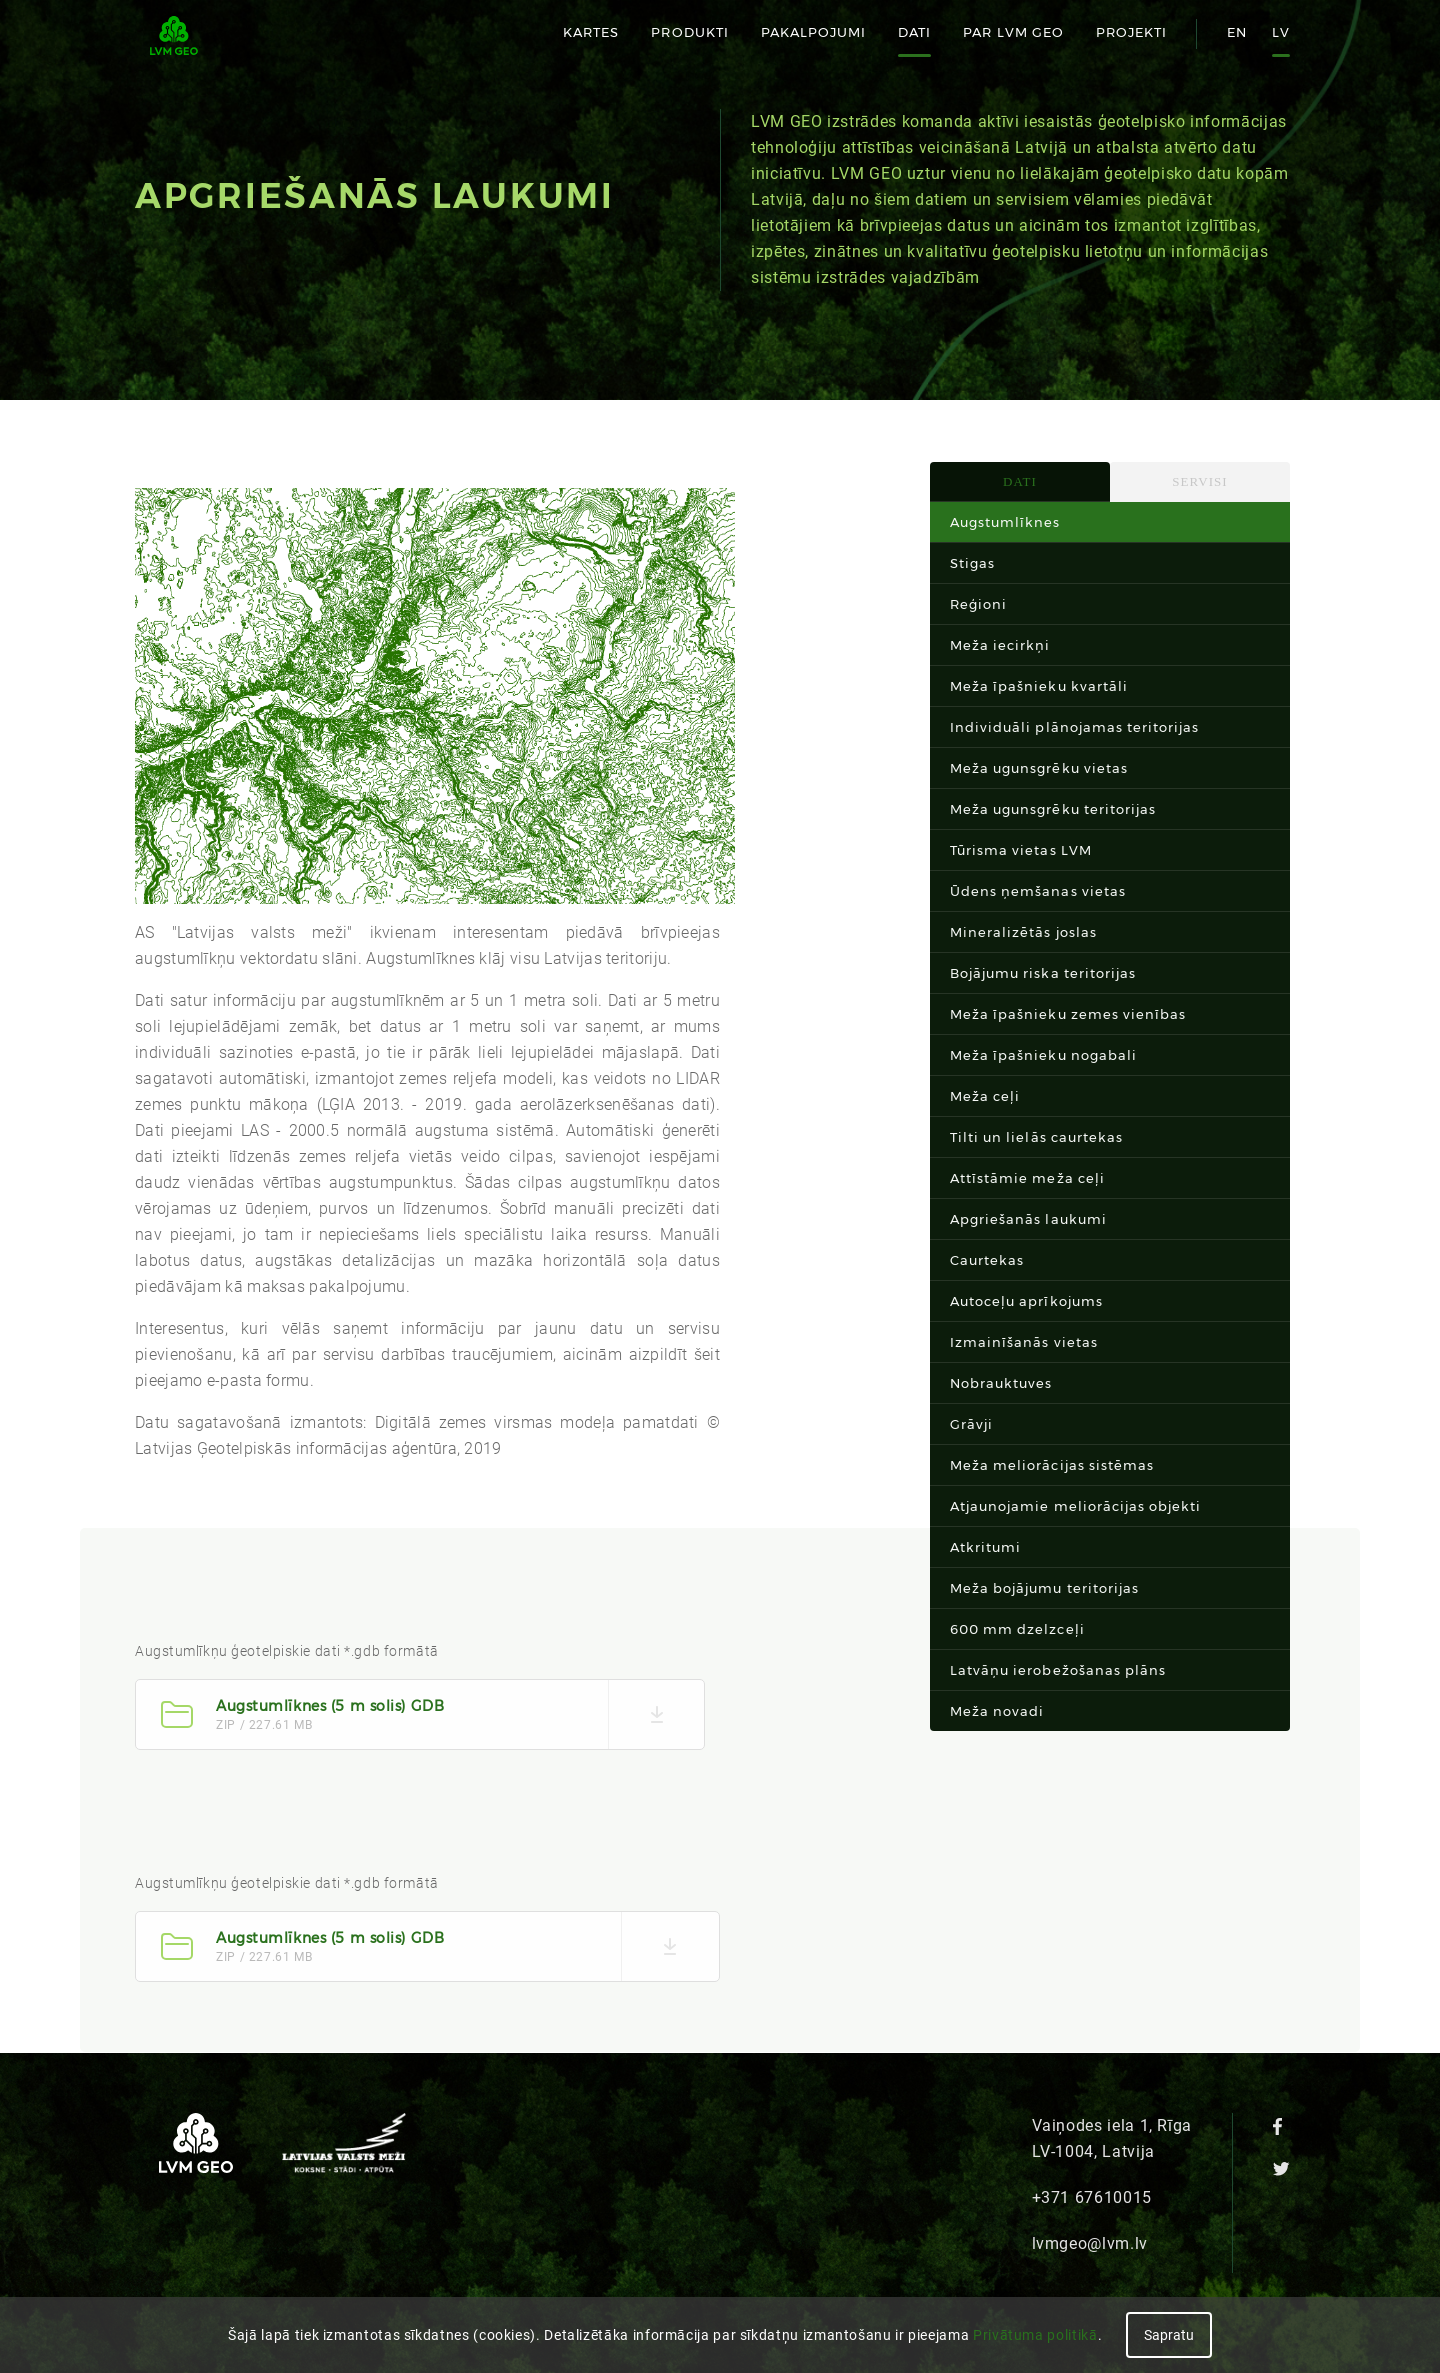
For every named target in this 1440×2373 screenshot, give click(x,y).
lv (1281, 32)
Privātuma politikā (1035, 2335)
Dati (914, 32)
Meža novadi (997, 1711)
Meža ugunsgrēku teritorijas (1053, 809)
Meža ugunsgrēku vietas (1039, 768)
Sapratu (1169, 2335)
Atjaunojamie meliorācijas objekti (1075, 1506)
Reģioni (978, 604)
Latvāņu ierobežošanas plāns (1058, 1670)
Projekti (1131, 32)
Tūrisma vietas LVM (1021, 850)
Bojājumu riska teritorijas (1043, 973)
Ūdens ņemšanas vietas (1038, 891)
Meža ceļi (985, 1096)
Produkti (689, 32)
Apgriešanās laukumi (1028, 1219)
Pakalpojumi (813, 32)
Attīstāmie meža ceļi (1027, 1178)
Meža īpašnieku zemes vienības (1068, 1014)
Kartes (591, 32)
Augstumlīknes (1005, 522)
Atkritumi (985, 1547)
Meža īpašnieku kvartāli (1039, 686)
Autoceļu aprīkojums (1026, 1301)
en (1237, 32)
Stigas (972, 563)
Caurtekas (987, 1260)
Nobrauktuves (1001, 1383)
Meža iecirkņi (1000, 645)
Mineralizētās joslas (1023, 932)
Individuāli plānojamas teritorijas (1074, 727)
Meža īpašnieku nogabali (1043, 1055)
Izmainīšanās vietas (1024, 1342)
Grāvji (971, 1424)
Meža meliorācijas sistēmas (1052, 1465)
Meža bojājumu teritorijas (1044, 1588)
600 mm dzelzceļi (1017, 1629)
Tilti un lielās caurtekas (1036, 1137)
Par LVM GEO (1013, 32)
